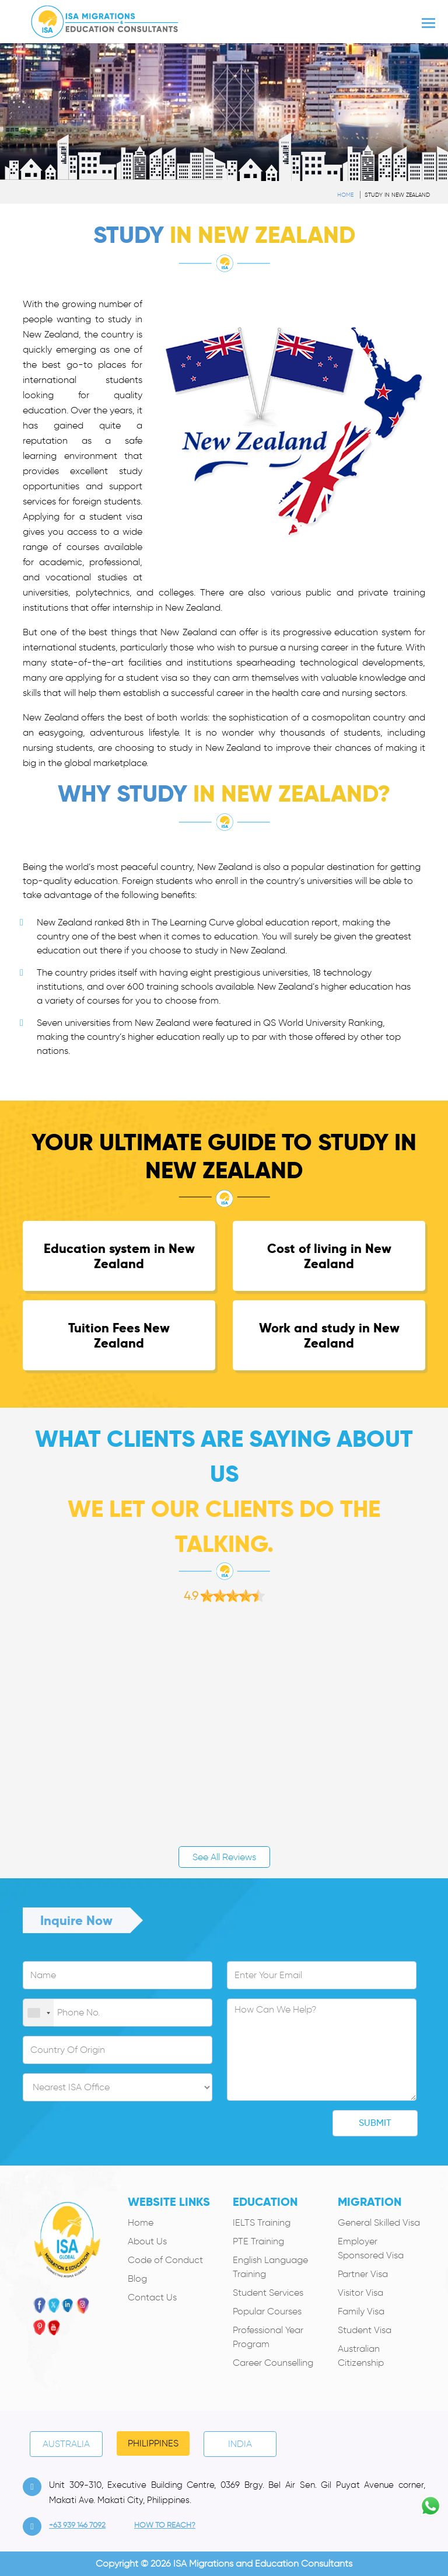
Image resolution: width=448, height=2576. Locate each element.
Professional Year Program (268, 2336)
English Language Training (270, 2266)
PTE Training (258, 2241)
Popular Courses (267, 2311)
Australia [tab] (66, 2443)
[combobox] (38, 2013)
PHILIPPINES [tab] (153, 2443)
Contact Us (152, 2297)
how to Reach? (164, 2525)
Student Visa (364, 2329)
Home (345, 195)
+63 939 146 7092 (77, 2525)
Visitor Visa (360, 2292)
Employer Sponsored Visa (371, 2248)
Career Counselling (273, 2362)
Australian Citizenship (361, 2355)
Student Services (268, 2292)
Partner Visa (363, 2273)
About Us (147, 2241)
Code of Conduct (165, 2259)
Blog (137, 2278)
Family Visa (361, 2311)
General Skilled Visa (379, 2222)
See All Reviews (224, 1857)
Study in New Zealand (397, 195)
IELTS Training (261, 2222)
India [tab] (240, 2443)
